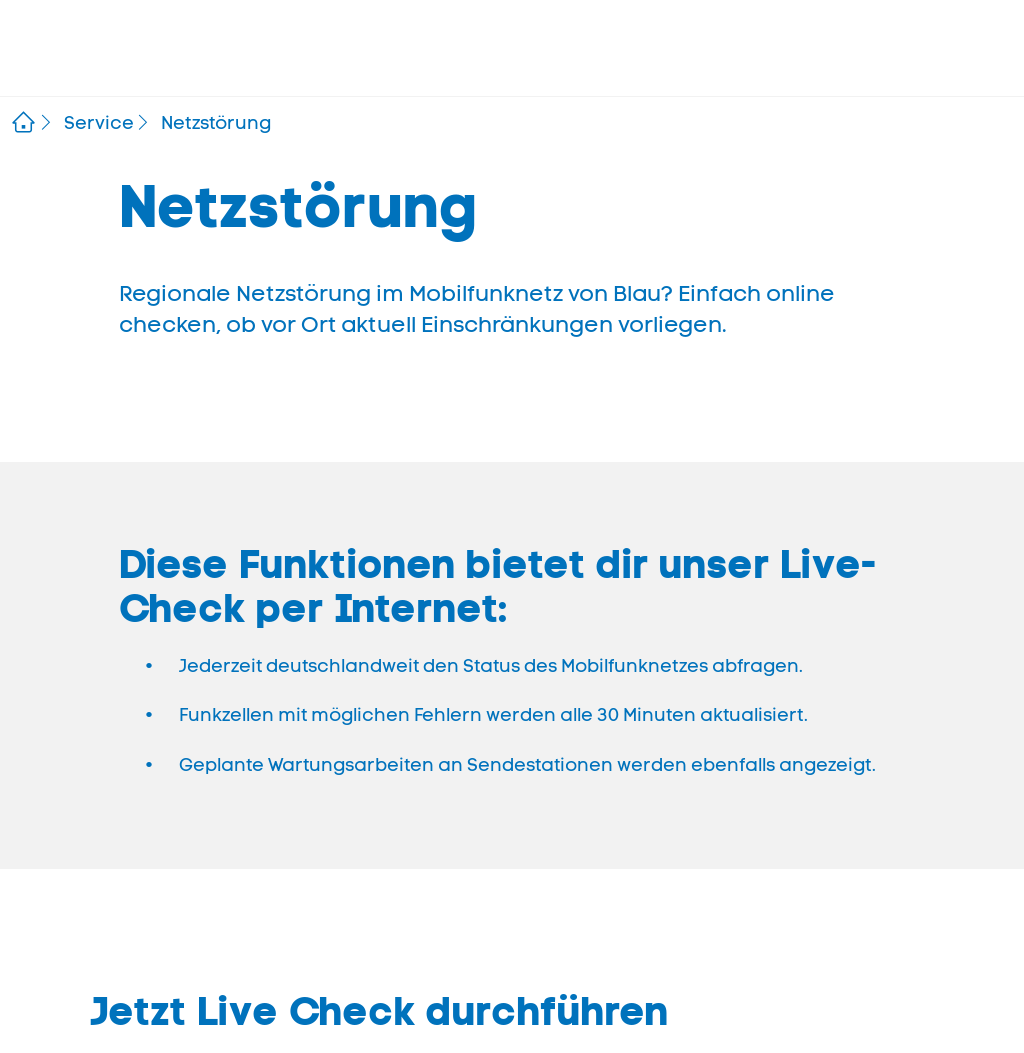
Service (99, 123)
